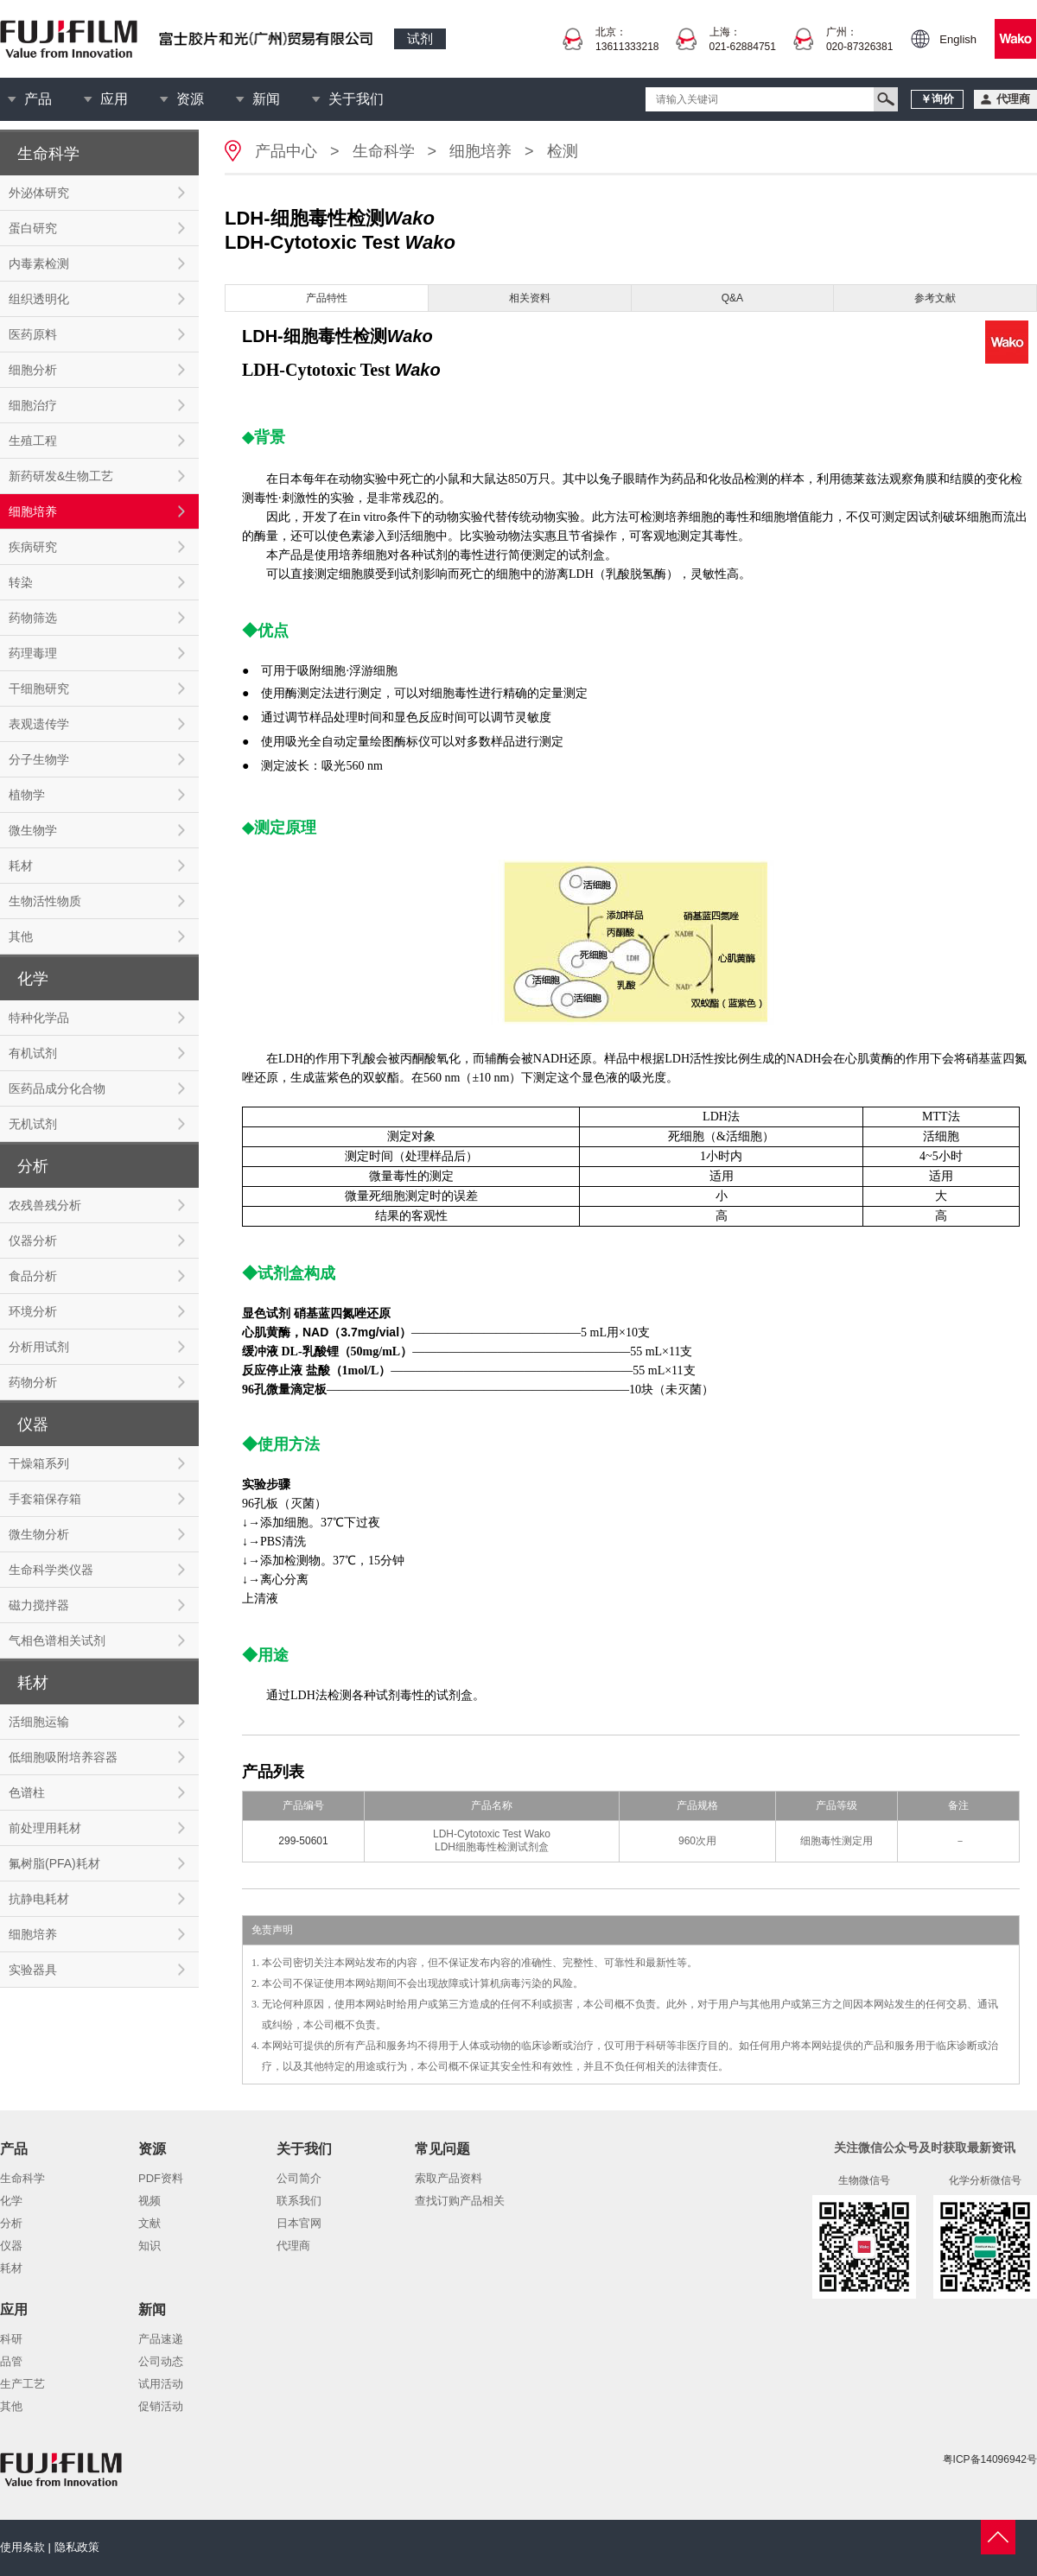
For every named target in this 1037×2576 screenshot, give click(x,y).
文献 (149, 2223)
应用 (114, 99)
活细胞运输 (39, 1722)
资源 (190, 99)
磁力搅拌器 (39, 1605)
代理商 (293, 2245)
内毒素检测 (39, 263)
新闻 (266, 99)
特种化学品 (39, 1018)
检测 (562, 151)
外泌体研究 (39, 193)
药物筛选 (33, 618)
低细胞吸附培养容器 (63, 1757)
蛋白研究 (33, 228)
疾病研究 (33, 547)
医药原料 (33, 334)
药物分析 (33, 1382)
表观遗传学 (39, 724)
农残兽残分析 (45, 1205)
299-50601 (303, 1841)
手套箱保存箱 (45, 1499)
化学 (11, 2200)
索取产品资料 (448, 2178)
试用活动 (160, 2383)
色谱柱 (27, 1792)
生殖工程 (33, 440)
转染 (21, 582)
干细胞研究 (39, 688)
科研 (11, 2338)
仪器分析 (33, 1240)
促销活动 (160, 2406)
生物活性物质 (45, 901)
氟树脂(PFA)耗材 (54, 1863)
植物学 (27, 795)
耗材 (21, 865)
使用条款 (22, 2547)
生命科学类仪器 (51, 1570)
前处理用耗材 (45, 1828)
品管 (11, 2361)
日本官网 (299, 2223)
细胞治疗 (33, 405)
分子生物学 (39, 759)
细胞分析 (33, 370)
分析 (11, 2223)
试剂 (420, 38)
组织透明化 (39, 299)
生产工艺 (22, 2383)
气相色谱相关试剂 (57, 1640)
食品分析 (33, 1276)
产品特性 (326, 298)
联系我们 (299, 2200)
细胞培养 (33, 511)
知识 (149, 2245)
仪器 (11, 2245)
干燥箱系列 (39, 1463)
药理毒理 (33, 653)
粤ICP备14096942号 (990, 2459)
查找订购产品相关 (460, 2200)
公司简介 (299, 2178)
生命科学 (384, 151)
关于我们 (356, 99)
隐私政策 (76, 2547)
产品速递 (160, 2338)
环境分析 (33, 1311)
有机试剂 (33, 1053)
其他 (21, 936)
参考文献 (935, 298)
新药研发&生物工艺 (61, 476)
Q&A (732, 298)
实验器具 (33, 1969)
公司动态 (160, 2361)
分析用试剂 (39, 1347)
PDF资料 (160, 2178)
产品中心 (286, 151)
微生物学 (33, 830)
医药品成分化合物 (57, 1088)
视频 (149, 2200)
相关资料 (529, 298)
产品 (38, 99)
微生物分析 (39, 1534)
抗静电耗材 (39, 1899)
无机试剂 (33, 1124)
